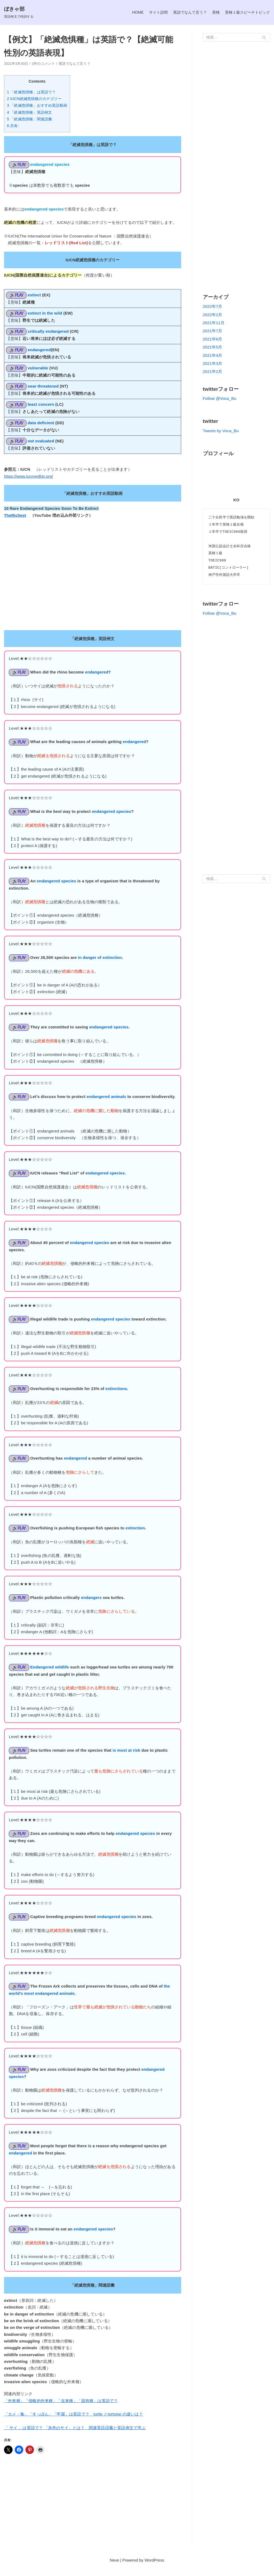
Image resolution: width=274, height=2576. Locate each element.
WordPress (154, 2570)
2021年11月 (214, 323)
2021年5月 (212, 347)
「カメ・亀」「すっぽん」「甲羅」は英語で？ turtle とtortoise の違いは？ (73, 2424)
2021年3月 (212, 363)
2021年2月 (212, 372)
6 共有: (13, 126)
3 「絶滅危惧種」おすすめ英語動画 (37, 106)
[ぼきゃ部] (20, 12)
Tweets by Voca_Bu (221, 431)
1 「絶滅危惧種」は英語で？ (31, 92)
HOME (130, 12)
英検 (212, 12)
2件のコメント (43, 64)
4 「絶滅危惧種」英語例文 (29, 112)
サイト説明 (152, 12)
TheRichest (15, 517)
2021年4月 (212, 355)
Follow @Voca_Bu (220, 399)
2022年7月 (212, 306)
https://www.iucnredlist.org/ (28, 477)
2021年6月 (212, 339)
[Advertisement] (92, 2515)
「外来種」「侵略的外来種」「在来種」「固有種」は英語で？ (61, 2411)
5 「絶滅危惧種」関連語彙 (29, 119)
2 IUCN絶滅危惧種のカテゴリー (34, 99)
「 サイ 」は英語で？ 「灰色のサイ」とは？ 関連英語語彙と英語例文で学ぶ (75, 2438)
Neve (114, 2570)
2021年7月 (212, 331)
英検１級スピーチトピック (246, 12)
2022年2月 (212, 314)
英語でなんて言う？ (185, 12)
